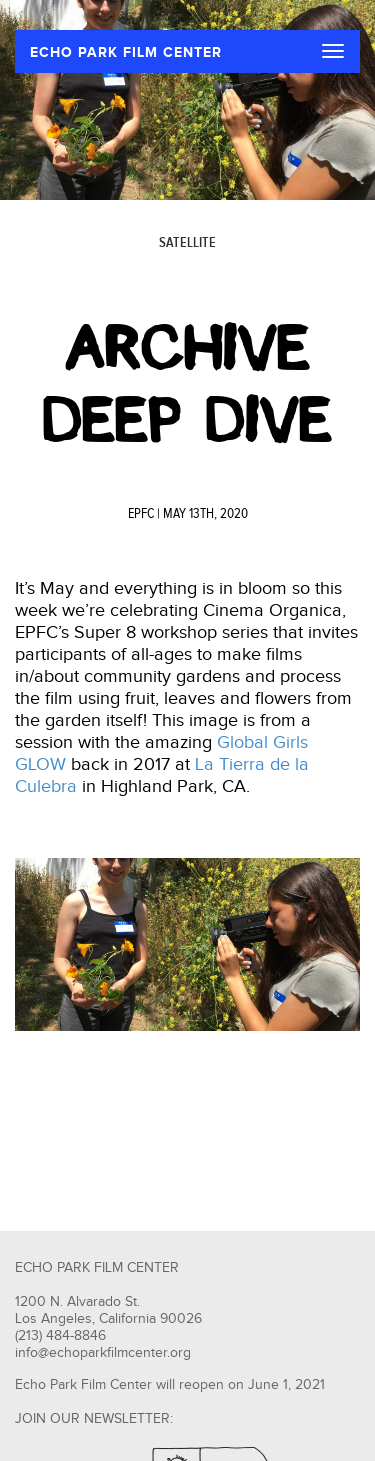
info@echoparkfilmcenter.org (103, 1353)
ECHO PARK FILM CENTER (126, 52)
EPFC (141, 514)
